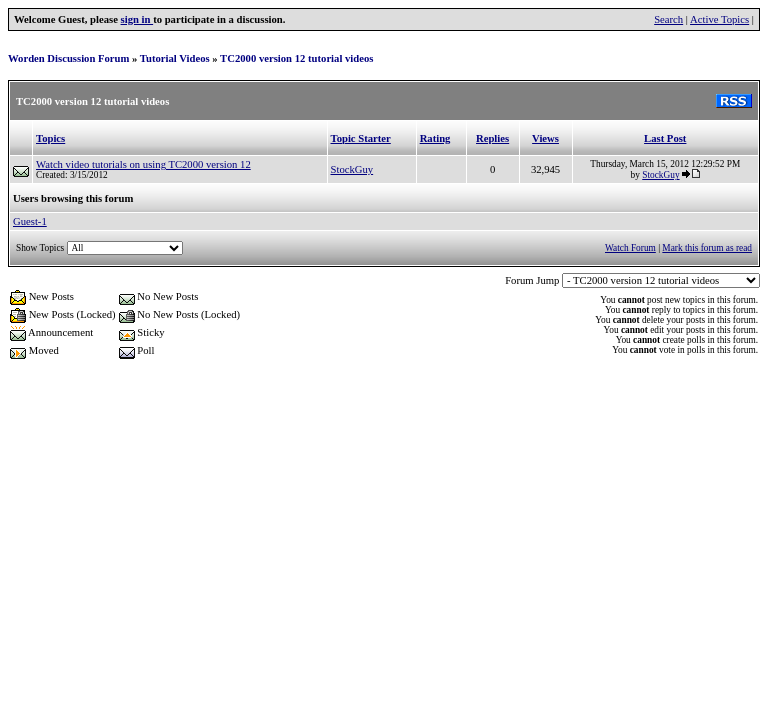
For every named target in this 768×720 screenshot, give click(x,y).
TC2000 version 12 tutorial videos (296, 58)
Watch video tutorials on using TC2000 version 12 (143, 164)
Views (545, 138)
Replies (492, 138)
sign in (137, 19)
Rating (435, 138)
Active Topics (719, 19)
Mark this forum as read (707, 248)
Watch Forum (630, 248)
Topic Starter (361, 138)
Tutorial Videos (175, 58)
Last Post (665, 138)
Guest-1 (30, 221)
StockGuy (352, 169)
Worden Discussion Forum (68, 58)
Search (668, 19)
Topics (50, 138)
